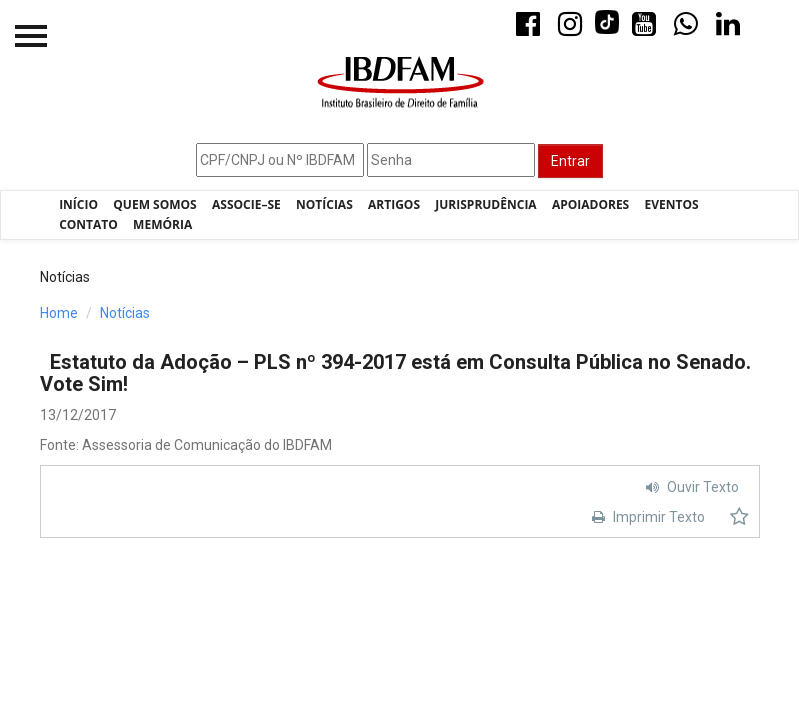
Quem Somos (154, 204)
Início (78, 204)
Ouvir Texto (690, 487)
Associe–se (246, 204)
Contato (88, 224)
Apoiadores (590, 204)
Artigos (394, 204)
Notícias (324, 204)
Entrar (570, 161)
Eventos (672, 204)
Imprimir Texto (646, 517)
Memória (162, 224)
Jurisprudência (485, 204)
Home (59, 313)
